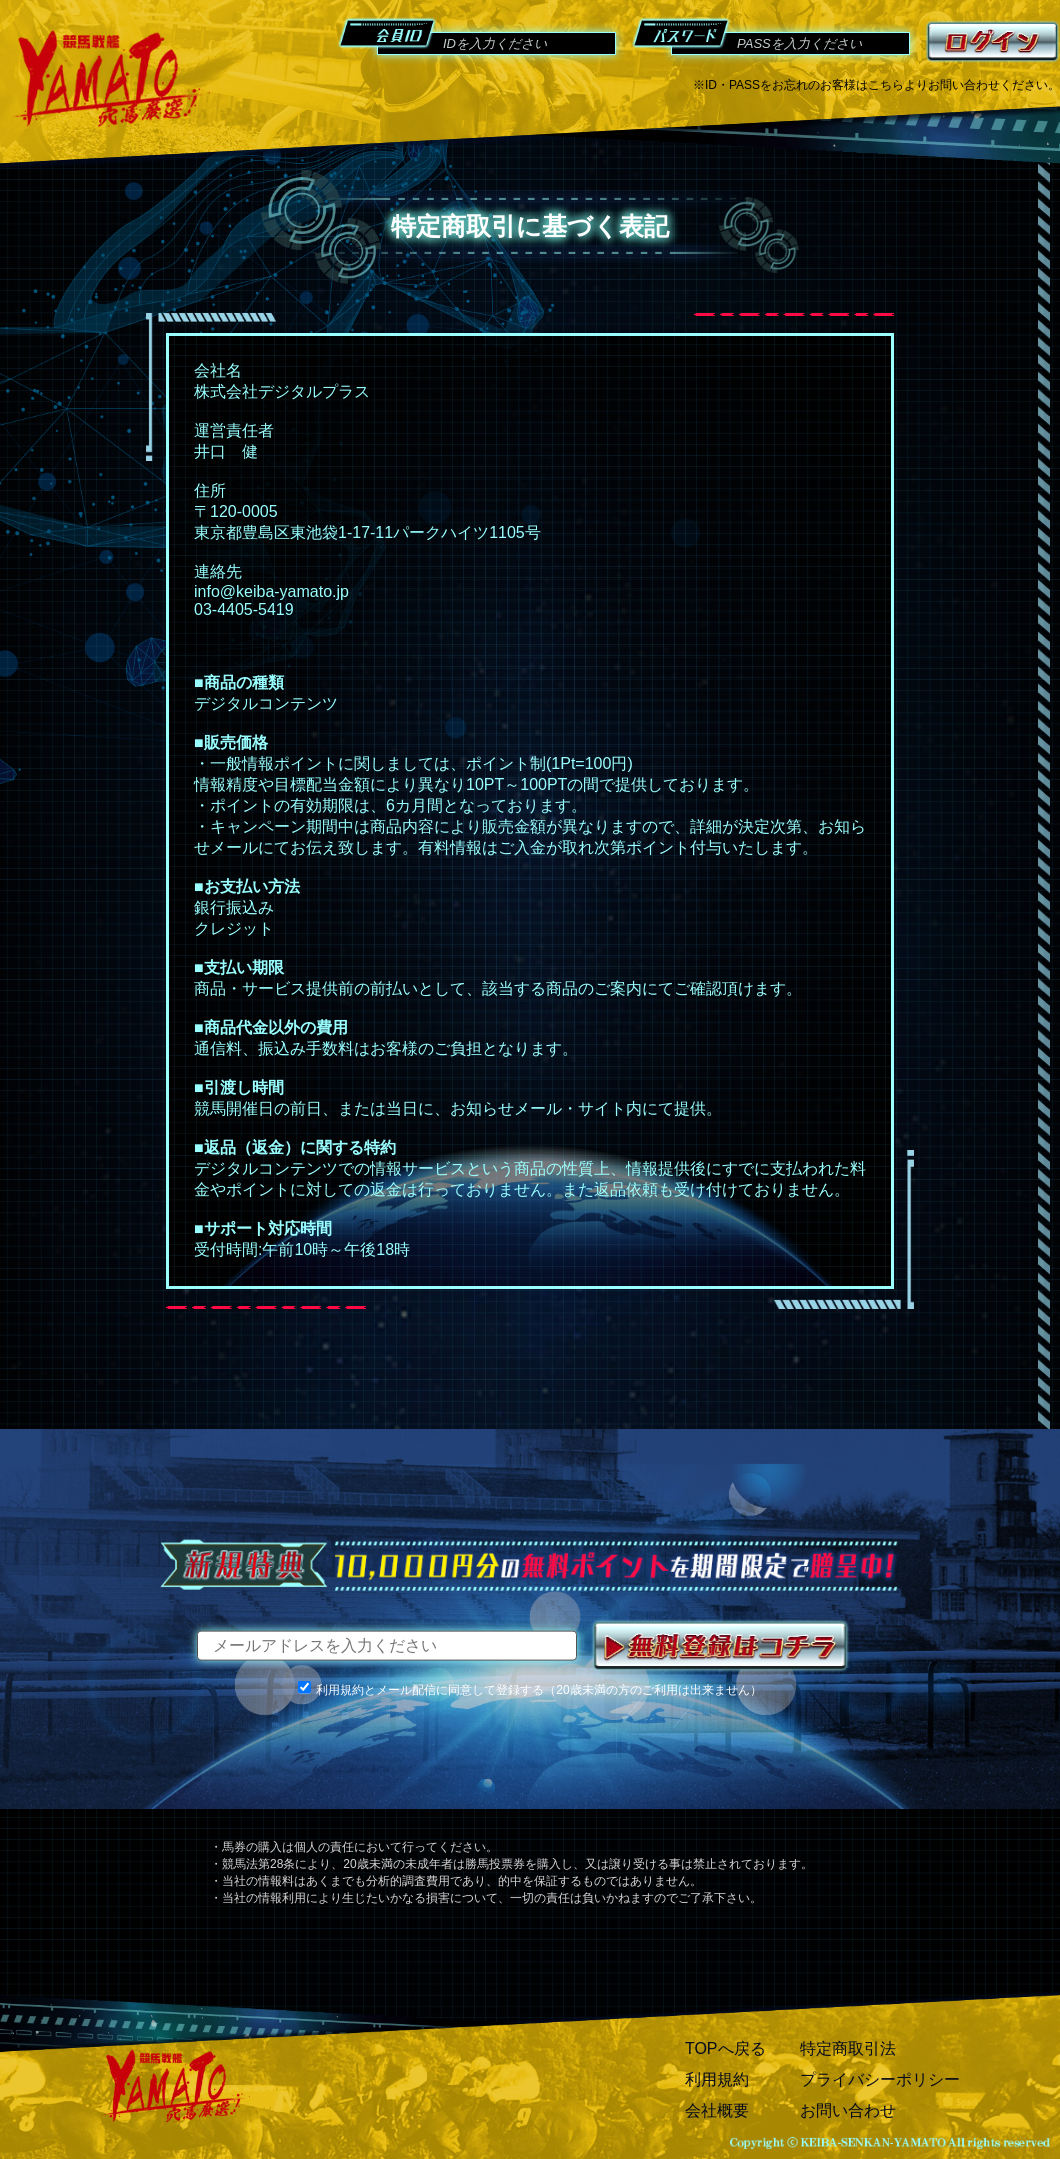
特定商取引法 (848, 2048)
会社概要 (717, 2110)
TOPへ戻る (725, 2048)
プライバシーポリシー (880, 2079)
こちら (886, 85)
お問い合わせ (848, 2110)
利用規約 (717, 2079)
